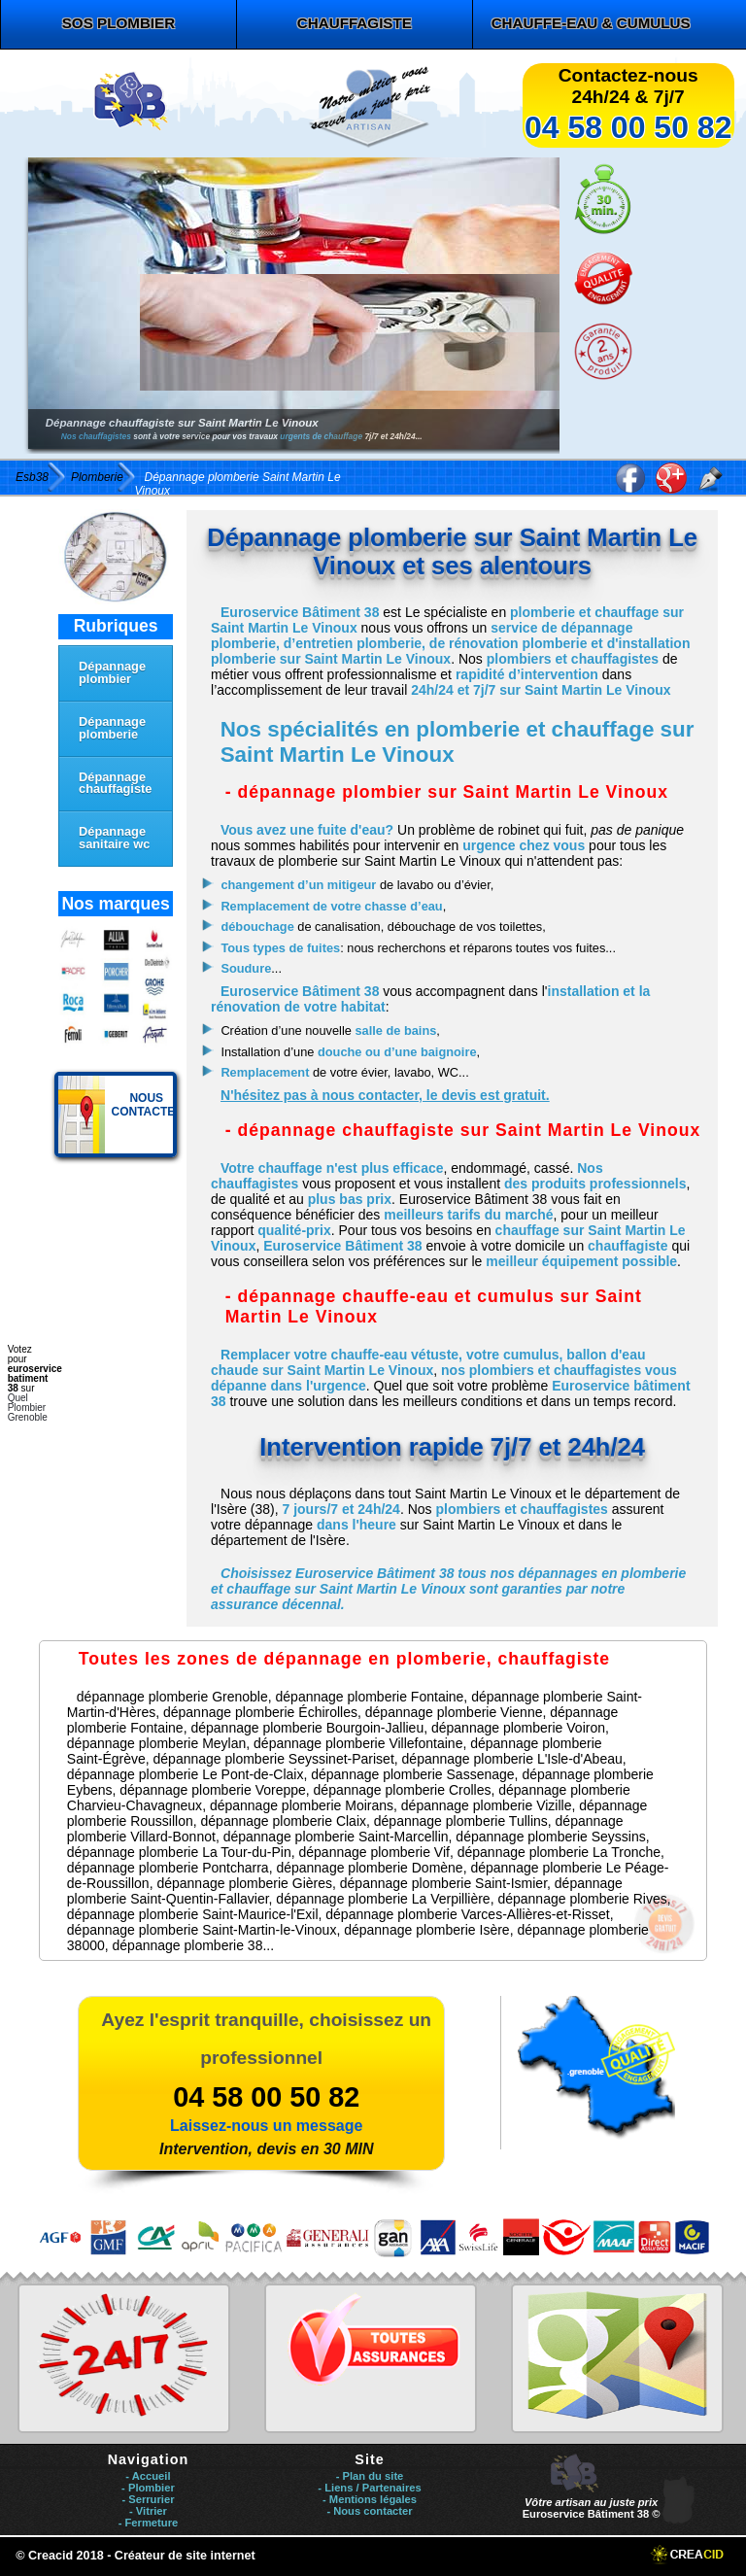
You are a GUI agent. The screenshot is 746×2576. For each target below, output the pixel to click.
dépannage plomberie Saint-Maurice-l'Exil (193, 1914)
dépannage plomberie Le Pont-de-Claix (185, 1774)
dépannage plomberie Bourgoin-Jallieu (307, 1727)
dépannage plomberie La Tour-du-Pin (179, 1852)
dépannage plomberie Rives (581, 1898)
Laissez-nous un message (266, 2125)
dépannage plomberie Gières (244, 1883)
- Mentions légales (369, 2499)
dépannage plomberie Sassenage (412, 1774)
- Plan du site (370, 2476)
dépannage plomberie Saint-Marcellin (336, 1836)
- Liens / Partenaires (369, 2487)
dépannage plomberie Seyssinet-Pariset (273, 1759)
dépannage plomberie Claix (283, 1821)
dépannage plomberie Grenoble (172, 1696)
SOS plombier (118, 23)
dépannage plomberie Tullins (461, 1821)
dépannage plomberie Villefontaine (358, 1743)
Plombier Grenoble (28, 1412)
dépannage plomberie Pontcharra (168, 1867)
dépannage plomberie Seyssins (550, 1836)
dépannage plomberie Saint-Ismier (443, 1883)
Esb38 (32, 477)
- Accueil (147, 2476)
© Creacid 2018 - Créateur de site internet (135, 2555)
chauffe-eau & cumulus (591, 23)
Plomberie (97, 477)
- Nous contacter (369, 2511)
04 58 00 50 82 (628, 127)
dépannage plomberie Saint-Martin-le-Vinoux (202, 1930)
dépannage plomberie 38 (188, 1945)
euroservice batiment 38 (35, 1378)
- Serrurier (147, 2499)
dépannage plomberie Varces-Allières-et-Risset (467, 1914)
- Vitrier (148, 2511)
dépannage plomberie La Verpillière (383, 1898)
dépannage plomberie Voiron (518, 1727)
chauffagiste (354, 23)
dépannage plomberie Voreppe (212, 1790)
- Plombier (148, 2487)
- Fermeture (149, 2522)
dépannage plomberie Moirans (301, 1805)
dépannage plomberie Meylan (156, 1743)
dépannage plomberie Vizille (486, 1805)
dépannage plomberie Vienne (454, 1712)
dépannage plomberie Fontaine (370, 1696)
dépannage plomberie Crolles (403, 1790)
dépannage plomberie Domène (369, 1867)
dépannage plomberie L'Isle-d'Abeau (512, 1759)
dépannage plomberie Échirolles (260, 1712)
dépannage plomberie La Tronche (559, 1852)
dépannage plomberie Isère (426, 1930)
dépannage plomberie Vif (374, 1852)
